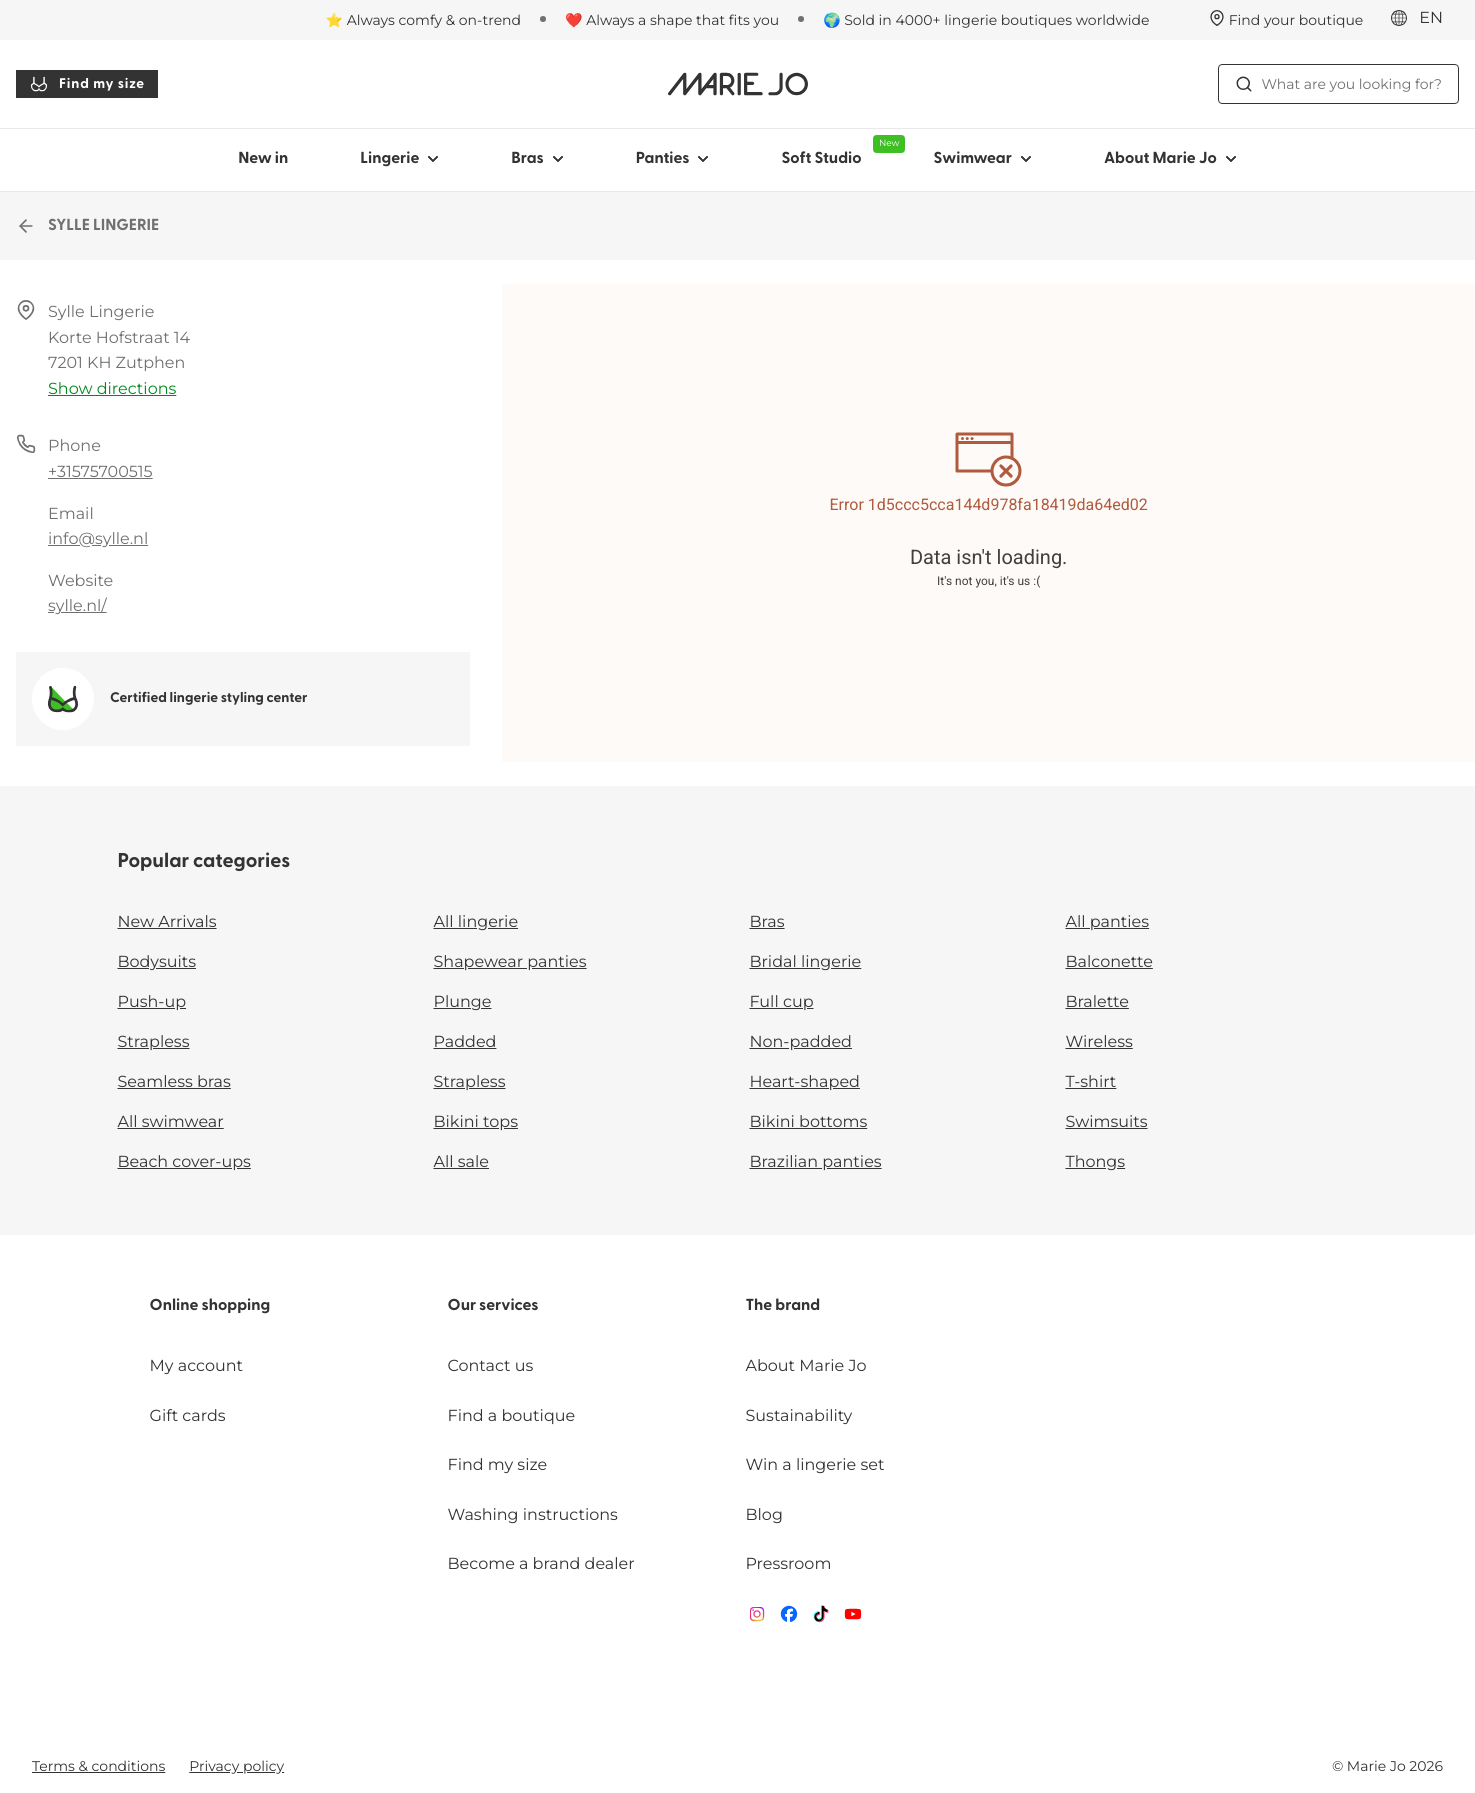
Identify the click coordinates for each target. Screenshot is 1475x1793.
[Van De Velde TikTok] (821, 1618)
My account (196, 1366)
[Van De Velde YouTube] (853, 1618)
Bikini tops (476, 1122)
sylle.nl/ (77, 606)
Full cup (782, 1002)
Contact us (491, 1366)
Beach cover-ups (184, 1162)
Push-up (152, 1002)
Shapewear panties (510, 962)
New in (263, 159)
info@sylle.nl (98, 539)
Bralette (1097, 1002)
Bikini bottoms (809, 1122)
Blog (763, 1515)
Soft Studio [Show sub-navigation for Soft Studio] (839, 151)
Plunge (463, 1002)
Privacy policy (236, 1766)
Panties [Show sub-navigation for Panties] (673, 159)
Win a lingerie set (814, 1465)
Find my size (87, 84)
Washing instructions (533, 1515)
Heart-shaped (805, 1082)
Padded (465, 1042)
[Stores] (1286, 20)
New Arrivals (167, 922)
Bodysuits (157, 962)
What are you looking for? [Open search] (1338, 84)
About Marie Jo (805, 1366)
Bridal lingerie (806, 962)
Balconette (1109, 962)
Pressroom (788, 1564)
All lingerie (476, 922)
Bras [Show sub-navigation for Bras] (537, 159)
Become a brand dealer (541, 1564)
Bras (767, 922)
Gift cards (188, 1416)
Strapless (154, 1042)
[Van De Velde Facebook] (789, 1618)
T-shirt (1091, 1082)
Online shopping (210, 1306)
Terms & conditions (98, 1766)
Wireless (1099, 1042)
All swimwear (171, 1122)
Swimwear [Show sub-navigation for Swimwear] (982, 159)
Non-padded (801, 1042)
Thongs (1096, 1162)
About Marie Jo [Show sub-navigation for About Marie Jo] (1170, 159)
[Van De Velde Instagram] (757, 1618)
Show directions (112, 389)
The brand (782, 1306)
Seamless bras (174, 1082)
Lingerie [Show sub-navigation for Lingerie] (399, 159)
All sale (462, 1162)
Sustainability (798, 1416)
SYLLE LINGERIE (87, 226)
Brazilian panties (816, 1162)
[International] (1423, 19)
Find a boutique (512, 1416)
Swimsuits (1107, 1122)
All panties (1108, 922)
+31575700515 (100, 472)
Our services (493, 1306)
